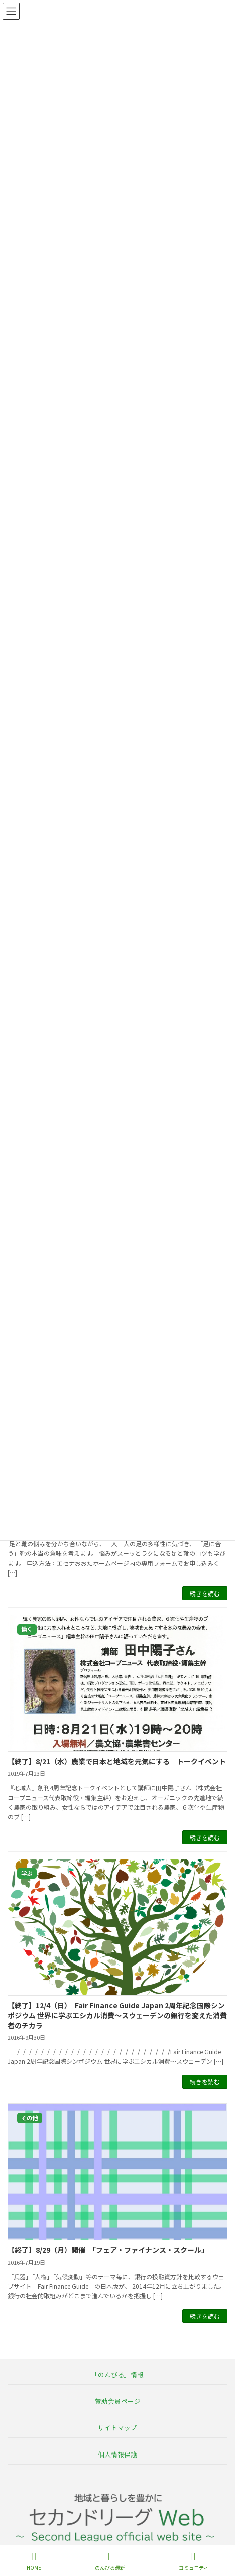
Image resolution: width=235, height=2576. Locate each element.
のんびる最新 (110, 2561)
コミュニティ (193, 2561)
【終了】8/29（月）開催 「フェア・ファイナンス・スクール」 (110, 2250)
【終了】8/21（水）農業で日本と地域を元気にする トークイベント (117, 1761)
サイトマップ (117, 2427)
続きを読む (205, 1593)
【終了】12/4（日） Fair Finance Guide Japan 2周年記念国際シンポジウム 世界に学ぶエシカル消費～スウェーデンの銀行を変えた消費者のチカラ (117, 2015)
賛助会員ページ (118, 2401)
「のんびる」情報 (117, 2374)
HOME (34, 2561)
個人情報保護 (117, 2454)
